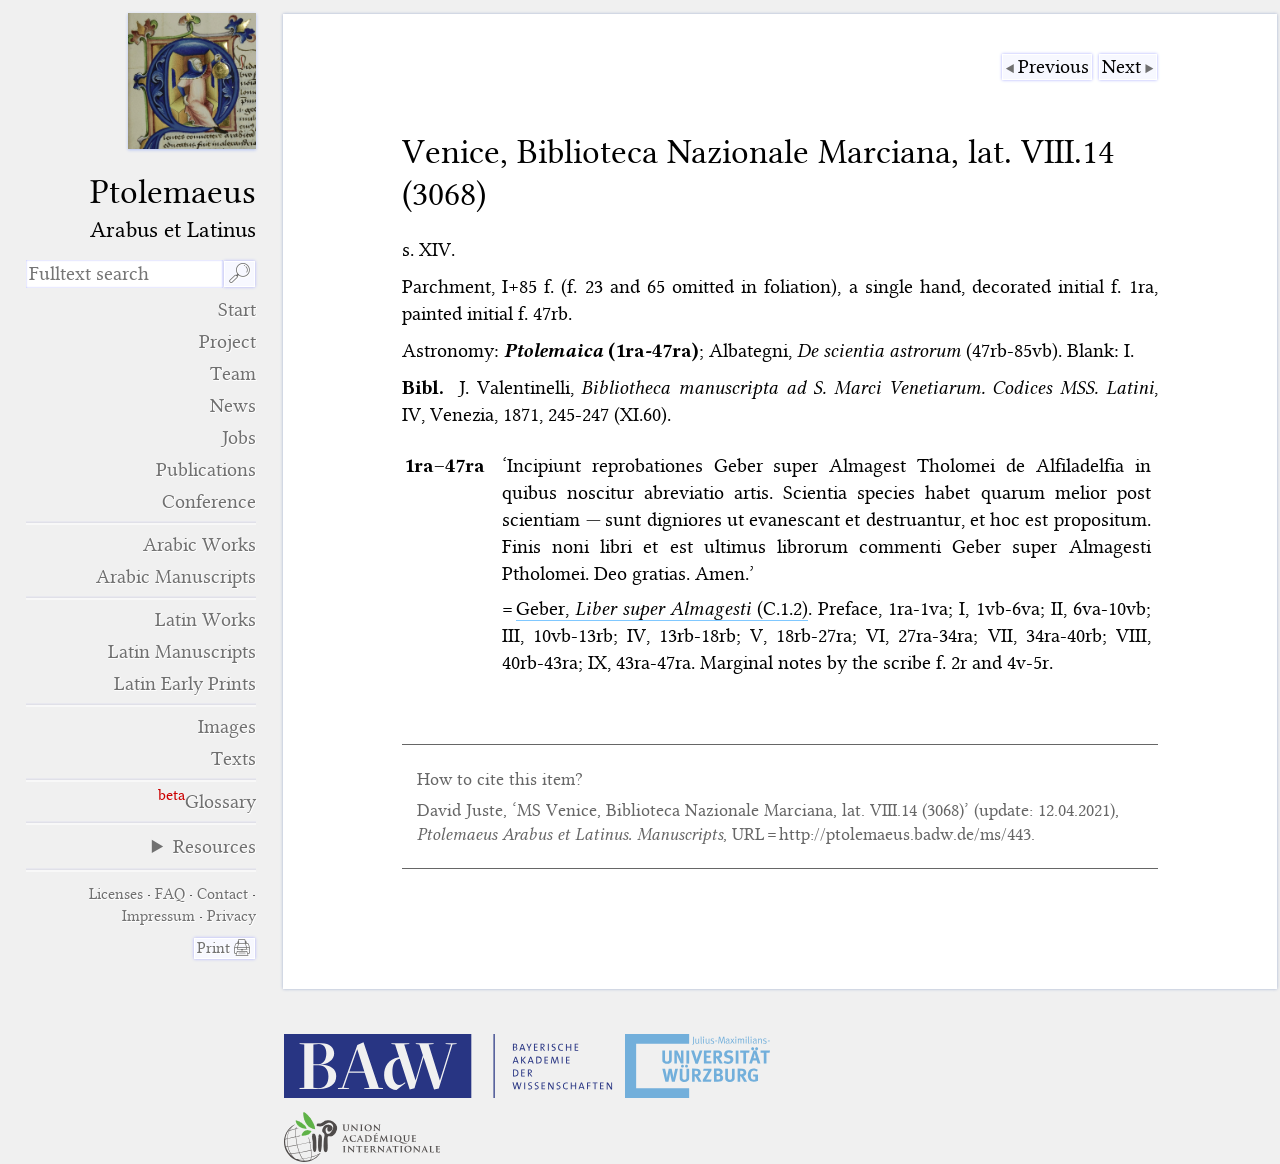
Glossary (220, 801)
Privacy (231, 916)
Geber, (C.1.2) (662, 608)
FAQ (170, 894)
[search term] (124, 274)
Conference (209, 501)
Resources (214, 846)
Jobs (239, 437)
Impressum (158, 916)
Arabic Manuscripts (176, 576)
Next (1121, 66)
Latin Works (205, 619)
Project (227, 341)
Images (227, 726)
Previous (1053, 66)
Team (233, 373)
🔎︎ (239, 273)
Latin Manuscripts (182, 651)
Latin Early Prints (185, 683)
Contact (222, 894)
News (233, 405)
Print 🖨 (224, 948)
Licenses (116, 894)
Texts (233, 758)
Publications (206, 469)
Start (237, 309)
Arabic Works (199, 544)
